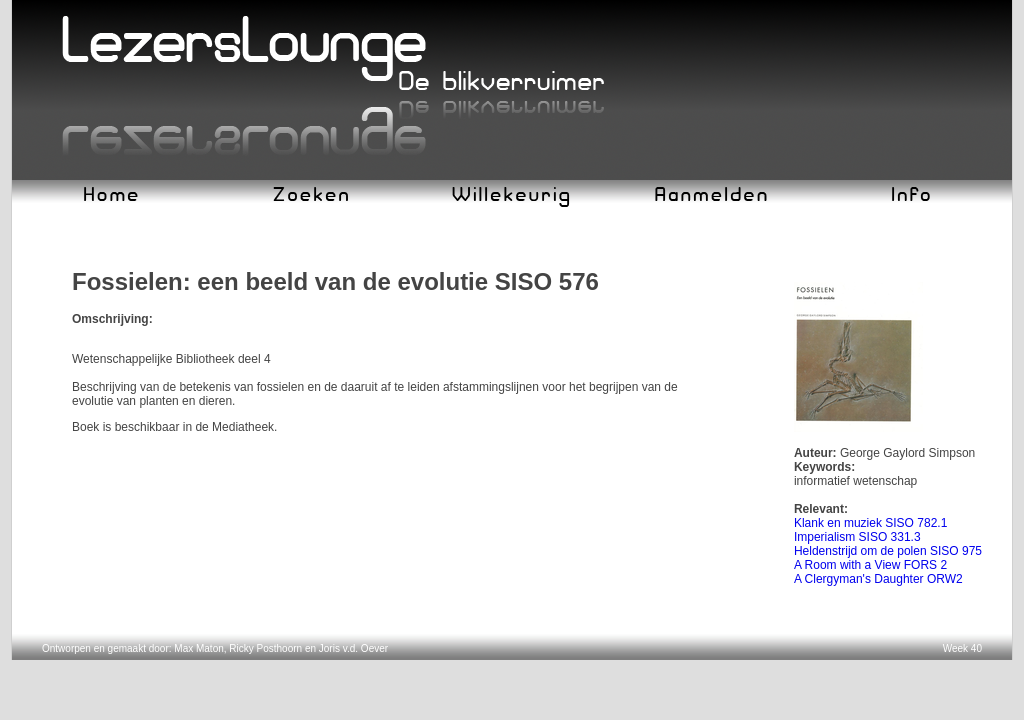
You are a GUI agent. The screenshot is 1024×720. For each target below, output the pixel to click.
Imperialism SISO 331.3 (857, 537)
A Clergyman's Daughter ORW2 (878, 579)
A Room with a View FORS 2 (870, 565)
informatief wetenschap (855, 481)
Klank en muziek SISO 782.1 (870, 523)
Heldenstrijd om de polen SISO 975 (888, 551)
